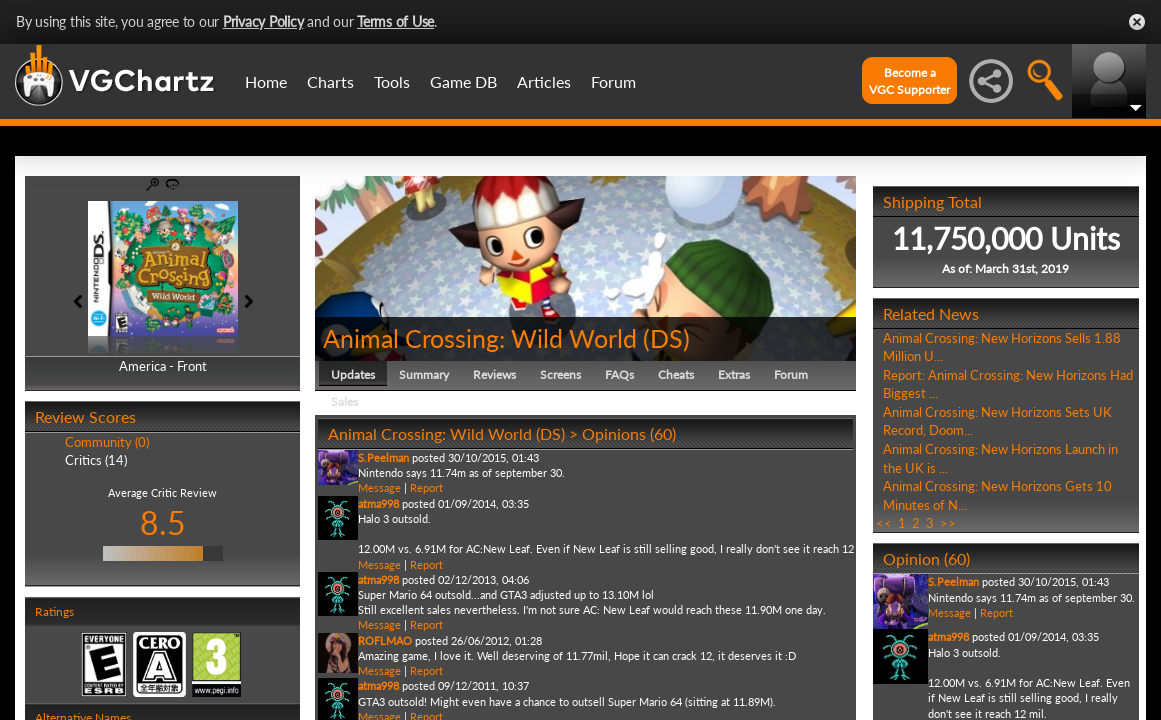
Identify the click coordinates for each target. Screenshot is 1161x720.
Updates (353, 374)
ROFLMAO (385, 640)
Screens (560, 374)
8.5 (163, 522)
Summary (424, 374)
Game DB (463, 81)
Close (1137, 22)
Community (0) (107, 442)
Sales (344, 401)
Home (266, 81)
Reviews (494, 374)
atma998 (378, 503)
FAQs (619, 374)
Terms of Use (395, 21)
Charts (330, 81)
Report (426, 487)
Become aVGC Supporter (909, 81)
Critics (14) (96, 460)
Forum (613, 81)
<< (884, 523)
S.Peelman (383, 457)
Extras (734, 374)
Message (379, 487)
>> (948, 523)
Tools (392, 81)
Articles (544, 81)
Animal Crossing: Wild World (480, 338)
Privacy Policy (263, 21)
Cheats (676, 374)
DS (666, 338)
